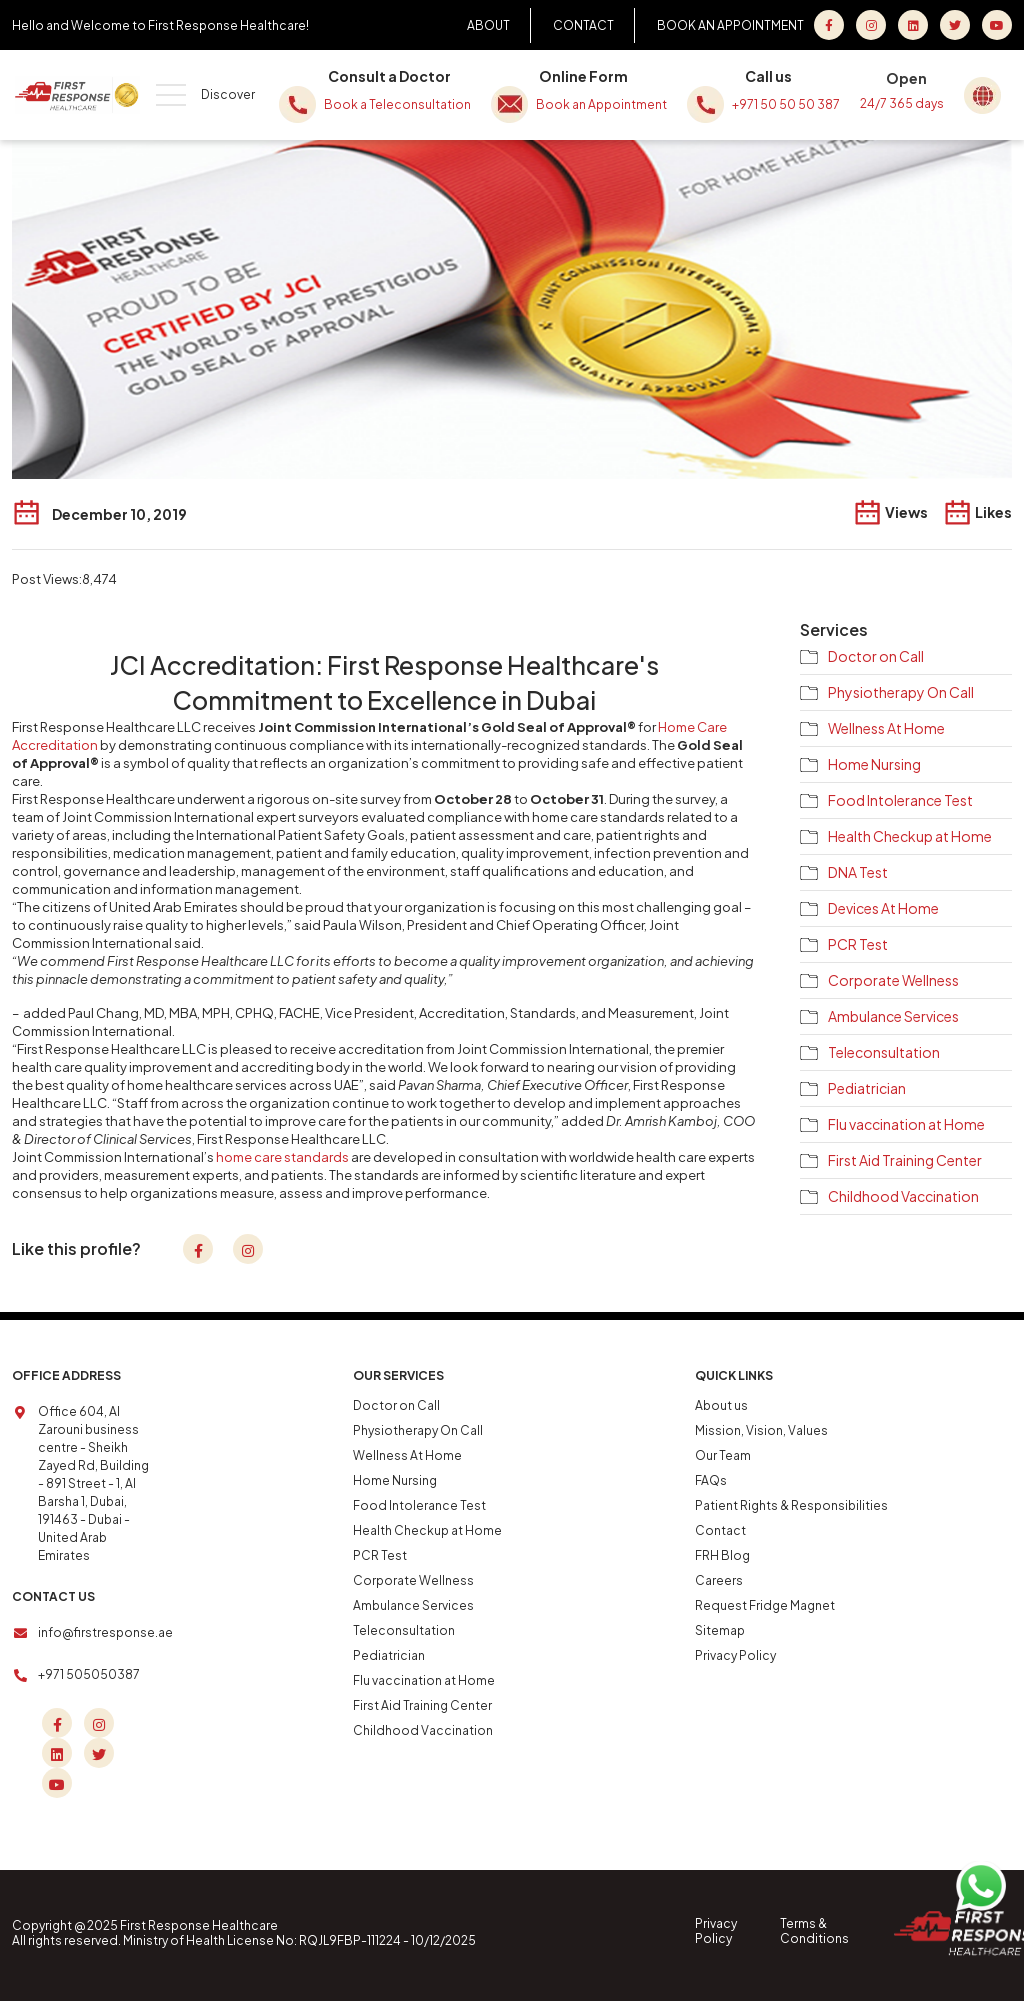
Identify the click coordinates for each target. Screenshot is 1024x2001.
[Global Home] (986, 92)
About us (721, 1405)
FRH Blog (722, 1555)
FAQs (711, 1480)
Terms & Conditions (814, 1931)
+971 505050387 (89, 1674)
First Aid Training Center (905, 1160)
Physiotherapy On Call (901, 692)
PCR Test (858, 944)
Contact (720, 1530)
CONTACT (583, 25)
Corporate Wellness (893, 980)
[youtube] (997, 25)
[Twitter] (955, 25)
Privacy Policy (735, 1655)
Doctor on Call (876, 656)
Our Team (723, 1455)
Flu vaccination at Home (906, 1124)
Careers (719, 1580)
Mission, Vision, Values (761, 1430)
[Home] (77, 95)
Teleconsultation (884, 1052)
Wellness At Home (886, 728)
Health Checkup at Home (910, 836)
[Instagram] (871, 25)
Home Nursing (874, 764)
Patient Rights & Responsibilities (791, 1505)
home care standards (282, 1157)
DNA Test (858, 872)
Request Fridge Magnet (765, 1605)
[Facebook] (829, 25)
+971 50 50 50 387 (763, 104)
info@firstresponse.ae (105, 1632)
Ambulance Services (893, 1016)
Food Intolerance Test (900, 800)
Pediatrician (867, 1088)
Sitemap (720, 1630)
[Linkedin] (57, 1753)
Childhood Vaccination (903, 1196)
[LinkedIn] (913, 25)
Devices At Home (883, 908)
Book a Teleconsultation (375, 104)
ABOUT (488, 25)
